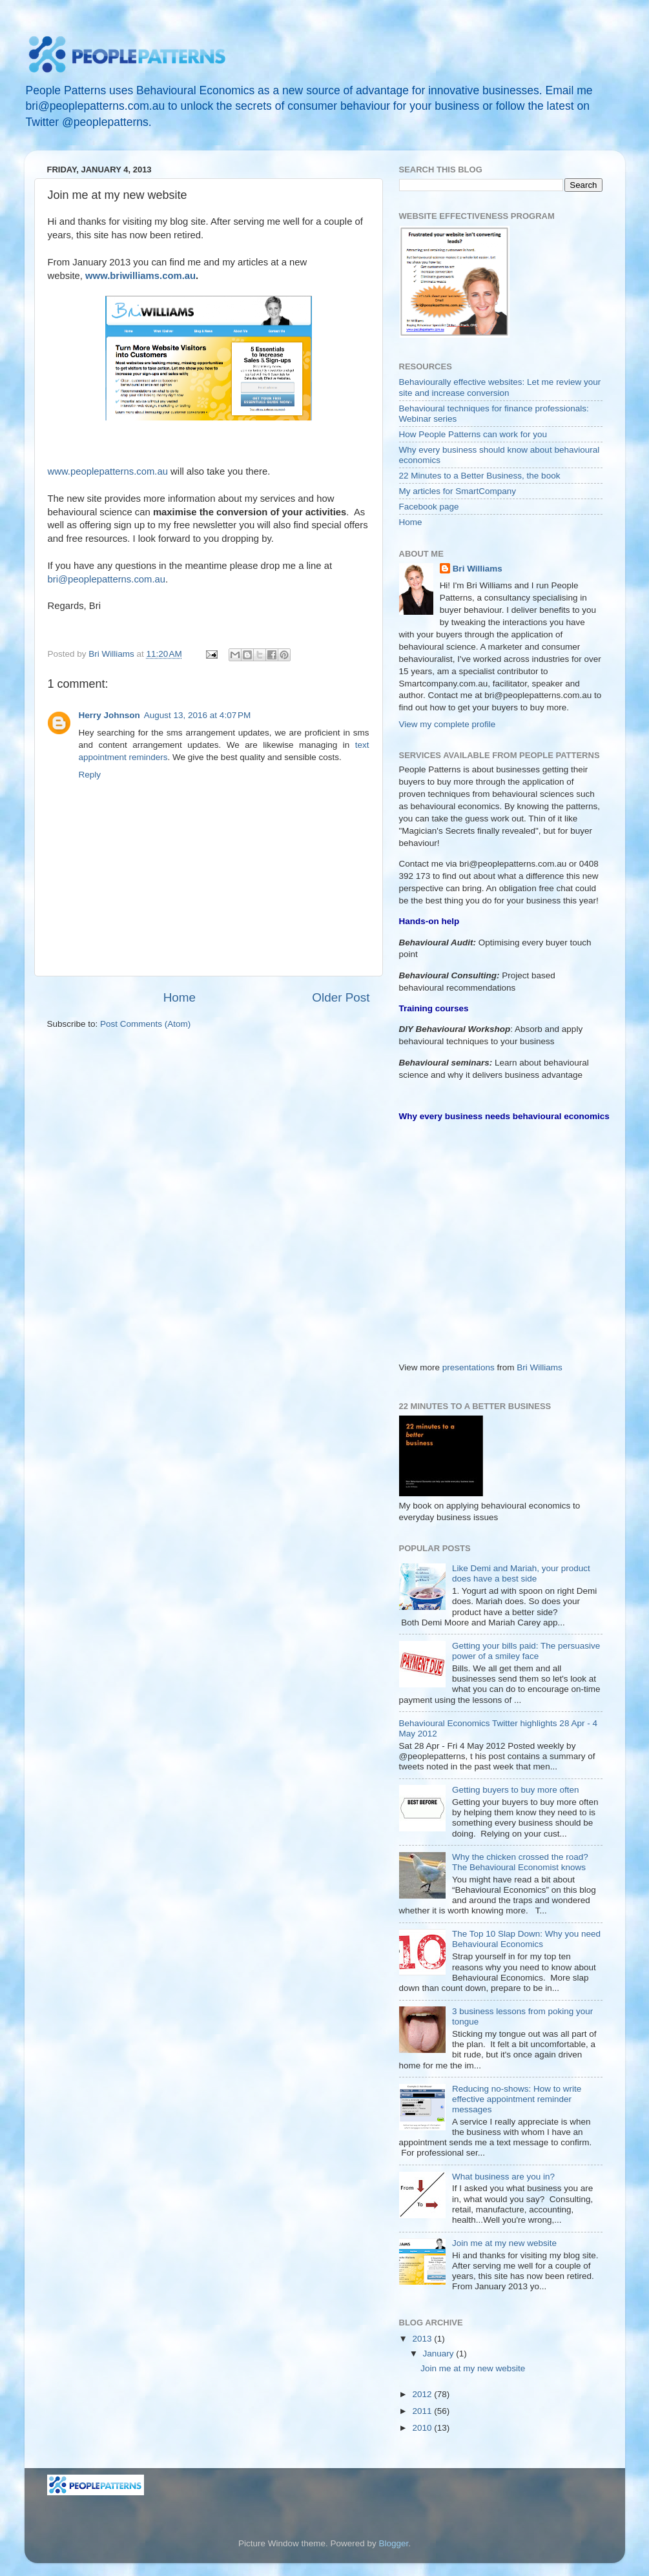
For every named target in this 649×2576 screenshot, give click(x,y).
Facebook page (429, 506)
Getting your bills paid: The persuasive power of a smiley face (526, 1651)
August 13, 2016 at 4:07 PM (197, 715)
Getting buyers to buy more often (515, 1790)
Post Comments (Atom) (145, 1024)
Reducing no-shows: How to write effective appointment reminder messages (516, 2099)
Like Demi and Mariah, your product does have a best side (521, 1573)
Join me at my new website (504, 2243)
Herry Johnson (109, 715)
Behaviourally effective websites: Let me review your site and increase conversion (500, 387)
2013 (423, 2339)
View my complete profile (447, 724)
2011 (423, 2411)
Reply (90, 774)
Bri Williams (477, 568)
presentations (468, 1367)
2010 (423, 2428)
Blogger (394, 2543)
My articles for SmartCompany (458, 491)
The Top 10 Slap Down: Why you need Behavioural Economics (526, 1939)
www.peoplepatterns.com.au (108, 471)
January (440, 2353)
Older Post (340, 997)
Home (179, 997)
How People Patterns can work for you (473, 434)
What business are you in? (503, 2176)
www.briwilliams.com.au (140, 276)
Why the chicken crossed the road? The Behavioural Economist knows (520, 1862)
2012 (423, 2394)
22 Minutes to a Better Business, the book (480, 475)
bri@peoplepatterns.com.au (107, 579)
